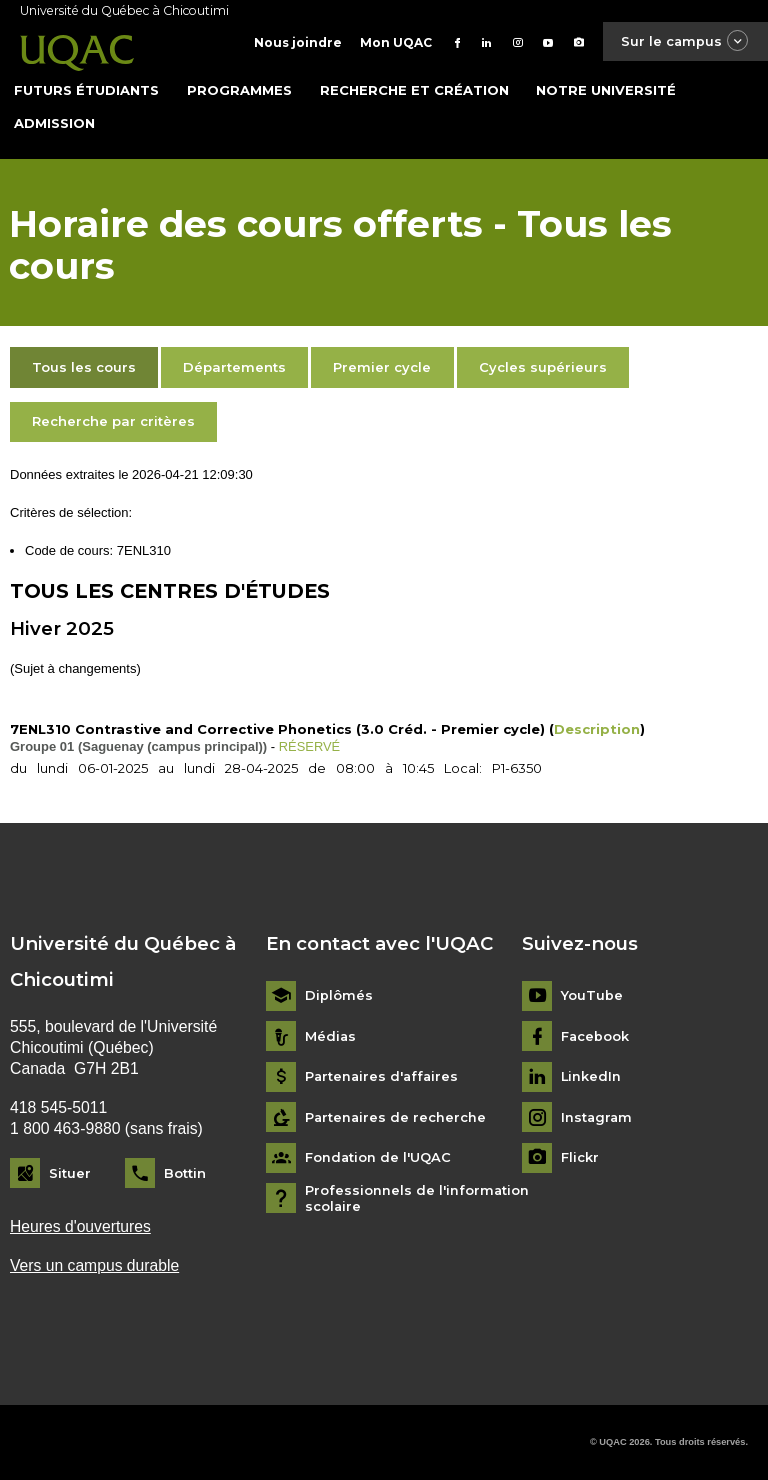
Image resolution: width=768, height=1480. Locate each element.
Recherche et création (414, 89)
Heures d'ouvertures (80, 1225)
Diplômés (339, 995)
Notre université (606, 89)
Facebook (595, 1035)
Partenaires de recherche (396, 1116)
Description (597, 728)
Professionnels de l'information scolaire (417, 1197)
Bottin (185, 1172)
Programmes (239, 89)
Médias (331, 1035)
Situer (70, 1172)
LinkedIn (591, 1076)
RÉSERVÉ (310, 745)
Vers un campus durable (95, 1265)
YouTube (592, 995)
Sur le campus (684, 41)
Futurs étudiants (86, 89)
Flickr (580, 1157)
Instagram (597, 1116)
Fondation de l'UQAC (378, 1157)
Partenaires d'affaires (383, 1076)
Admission (54, 122)
